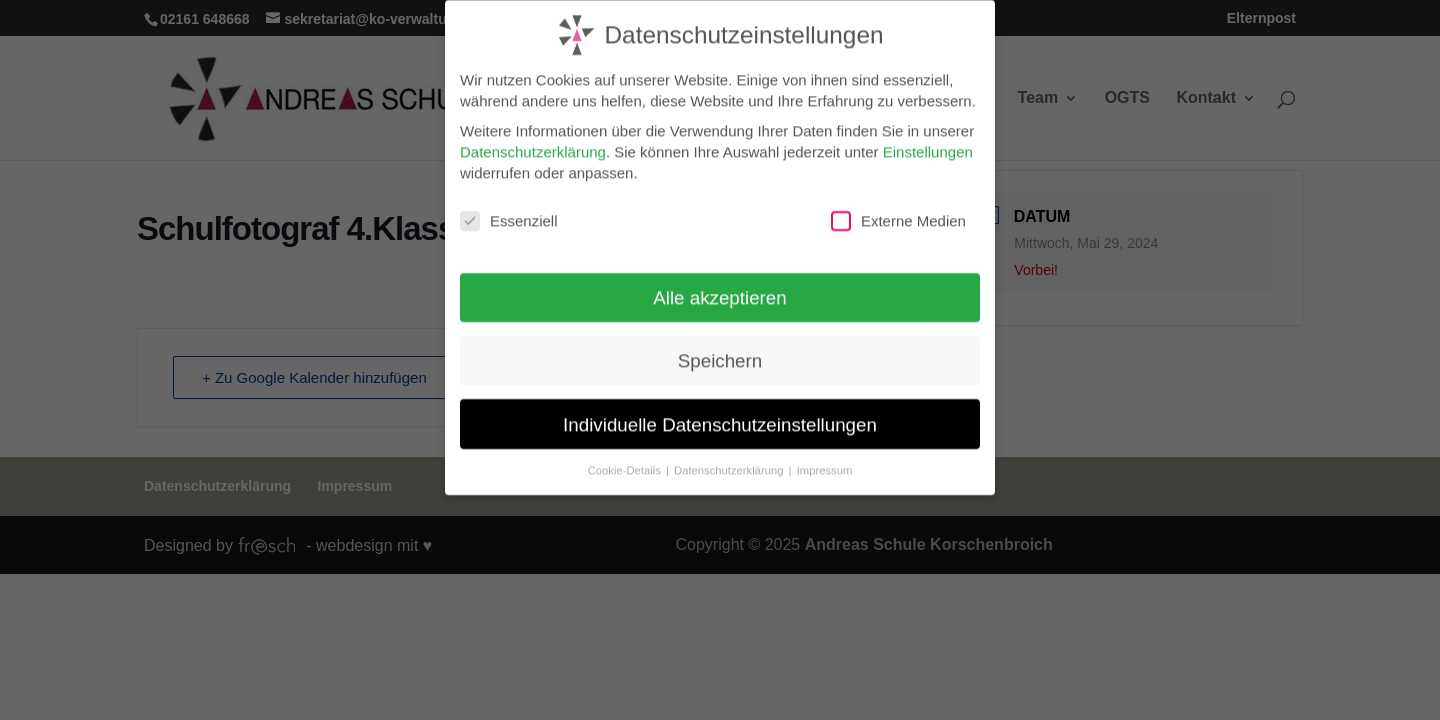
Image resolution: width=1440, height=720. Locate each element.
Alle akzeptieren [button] (719, 289)
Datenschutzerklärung (533, 143)
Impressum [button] (825, 461)
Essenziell (509, 213)
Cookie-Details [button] (626, 461)
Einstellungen (928, 143)
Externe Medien (898, 213)
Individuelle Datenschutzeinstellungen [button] (720, 415)
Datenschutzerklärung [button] (730, 461)
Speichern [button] (720, 352)
